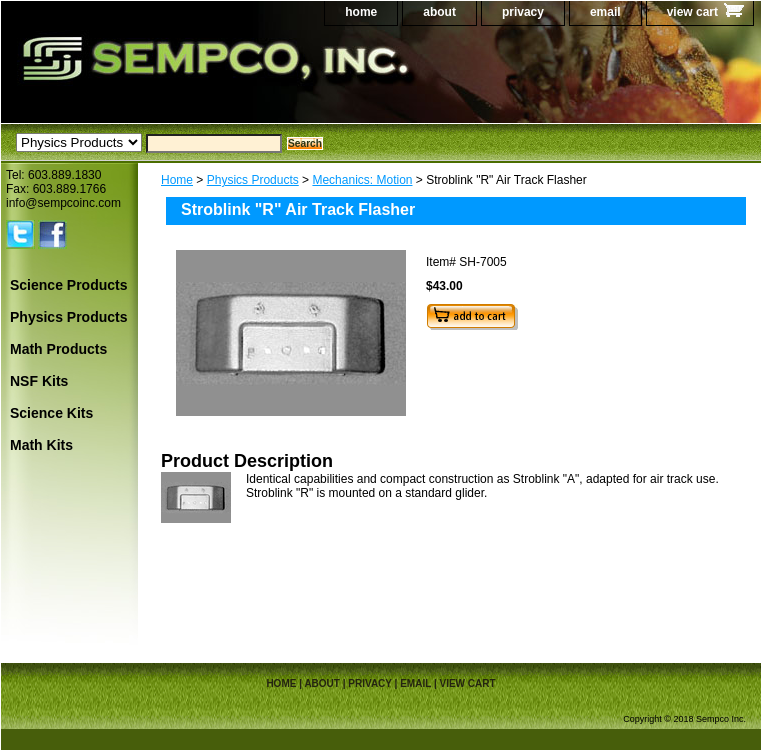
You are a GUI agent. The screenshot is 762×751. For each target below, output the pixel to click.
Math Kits (41, 445)
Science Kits (51, 413)
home (361, 12)
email (605, 12)
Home (177, 180)
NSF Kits (39, 381)
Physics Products (253, 180)
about (439, 12)
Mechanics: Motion (362, 180)
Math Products (58, 349)
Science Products (69, 285)
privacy (523, 12)
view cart (692, 12)
